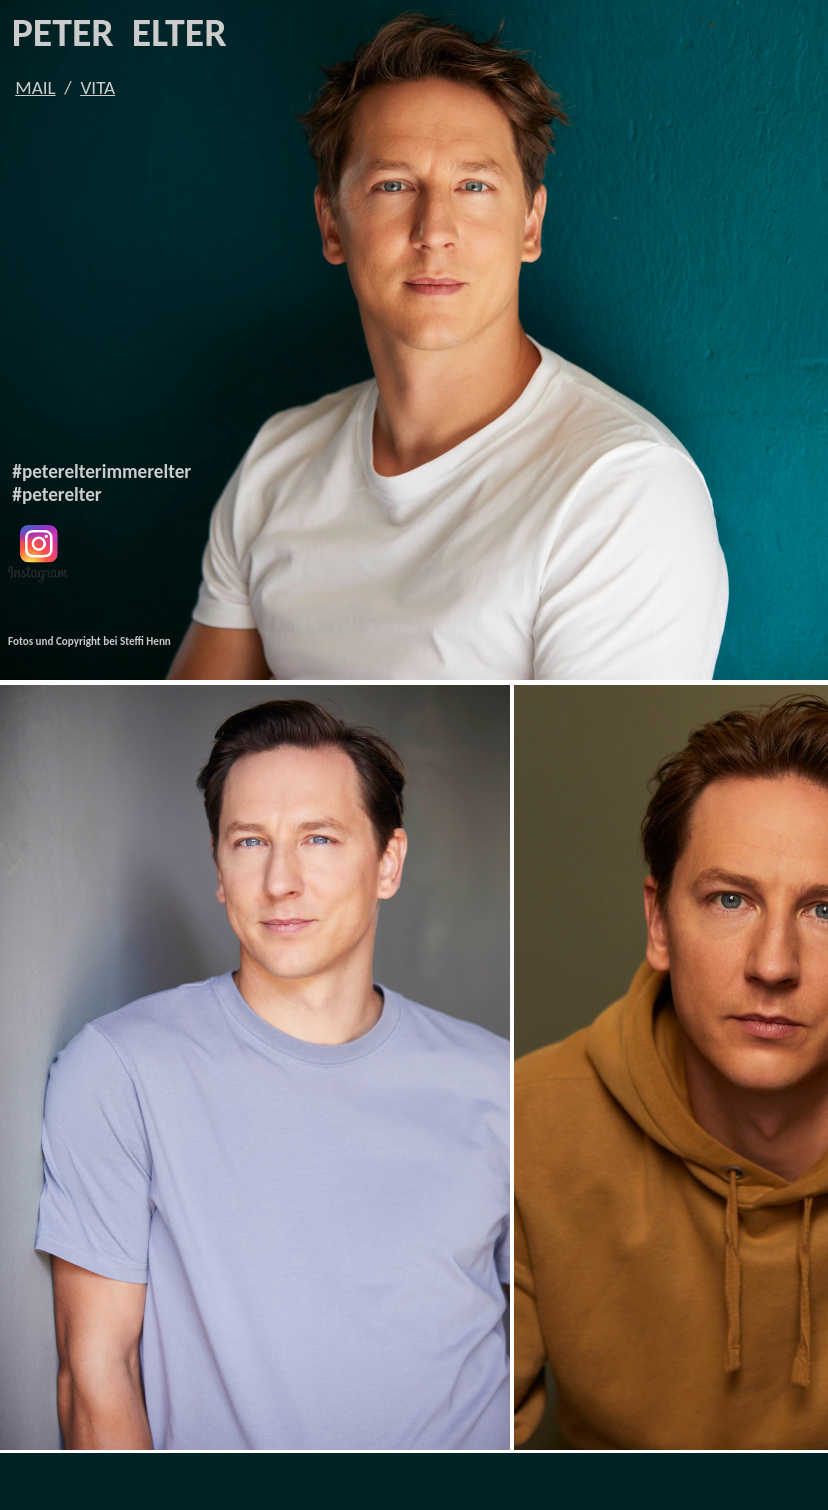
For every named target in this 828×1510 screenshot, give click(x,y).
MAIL (35, 87)
